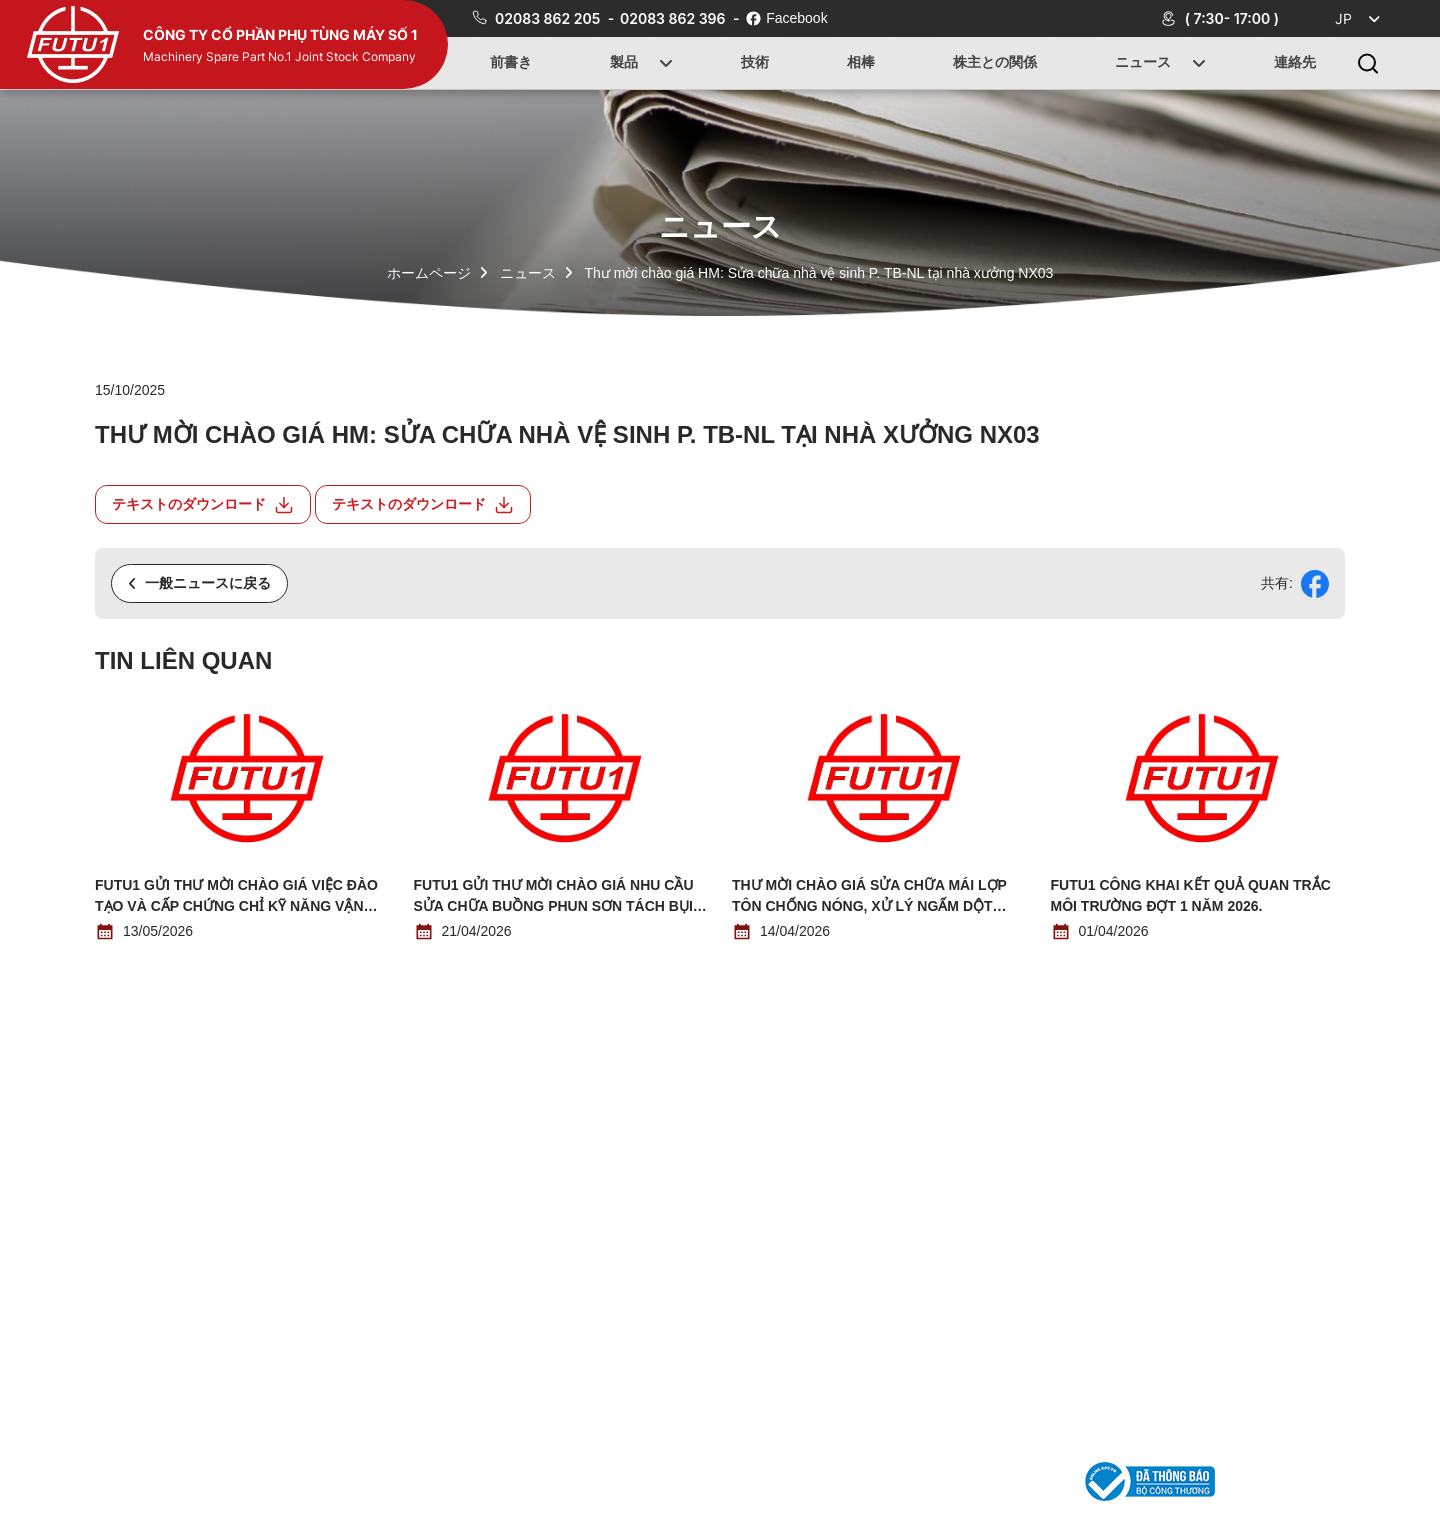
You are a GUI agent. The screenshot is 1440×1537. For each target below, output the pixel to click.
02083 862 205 (549, 18)
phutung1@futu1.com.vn (992, 1481)
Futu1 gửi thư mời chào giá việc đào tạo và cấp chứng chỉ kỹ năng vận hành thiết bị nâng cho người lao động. (236, 897)
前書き (511, 63)
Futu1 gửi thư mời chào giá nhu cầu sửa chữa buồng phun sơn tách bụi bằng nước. (554, 897)
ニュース (1144, 63)
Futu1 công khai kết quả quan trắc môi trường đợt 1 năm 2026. (1191, 895)
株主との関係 (995, 63)
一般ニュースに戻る (199, 583)
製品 (624, 63)
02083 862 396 (674, 18)
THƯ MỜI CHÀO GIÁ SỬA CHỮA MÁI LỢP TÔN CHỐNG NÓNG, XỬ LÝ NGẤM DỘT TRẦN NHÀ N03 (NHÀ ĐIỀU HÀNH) (869, 897)
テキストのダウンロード (203, 505)
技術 (755, 63)
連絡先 (1295, 63)
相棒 (861, 63)
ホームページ (429, 273)
